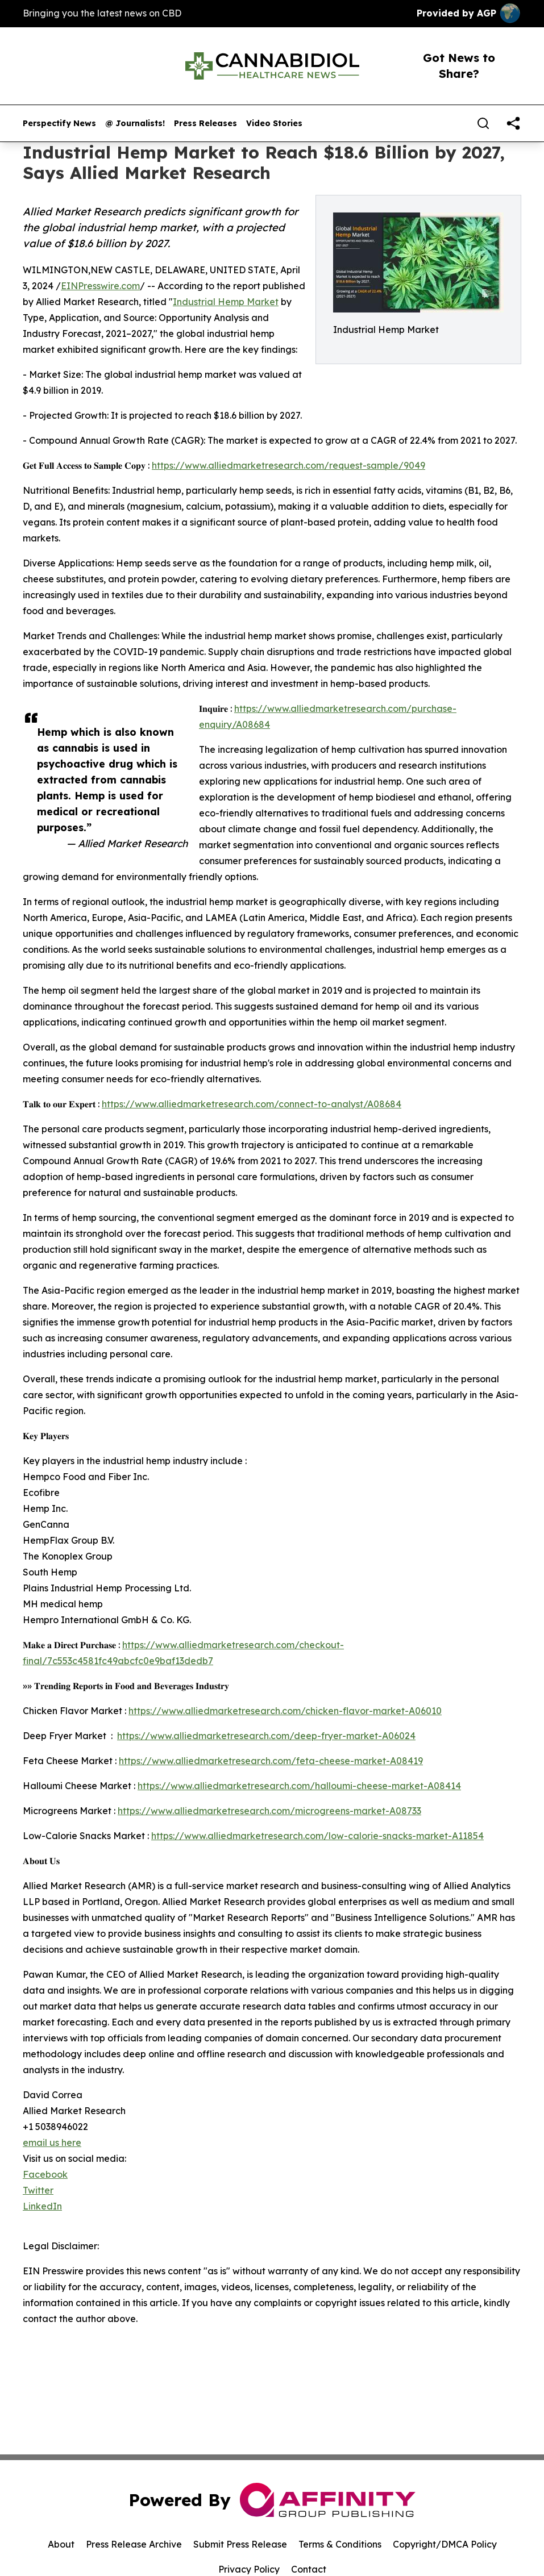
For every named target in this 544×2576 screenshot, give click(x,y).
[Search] (483, 123)
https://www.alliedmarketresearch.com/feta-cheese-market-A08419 (271, 1760)
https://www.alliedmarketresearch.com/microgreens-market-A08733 (269, 1810)
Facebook (45, 2174)
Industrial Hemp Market (226, 301)
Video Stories (274, 123)
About (61, 2544)
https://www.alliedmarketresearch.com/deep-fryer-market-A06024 (266, 1735)
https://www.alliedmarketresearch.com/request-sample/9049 (288, 465)
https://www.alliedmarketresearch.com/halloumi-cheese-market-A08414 (299, 1785)
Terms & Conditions (339, 2544)
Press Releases (205, 123)
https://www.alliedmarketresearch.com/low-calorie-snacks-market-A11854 (317, 1835)
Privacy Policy (249, 2569)
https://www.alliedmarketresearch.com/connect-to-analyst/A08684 (251, 1104)
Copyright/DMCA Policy (445, 2544)
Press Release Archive (134, 2544)
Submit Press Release (240, 2544)
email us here (52, 2142)
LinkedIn (42, 2206)
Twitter (38, 2190)
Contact (308, 2569)
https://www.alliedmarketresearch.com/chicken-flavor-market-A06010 (285, 1710)
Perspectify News (59, 123)
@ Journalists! (135, 123)
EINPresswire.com (100, 285)
